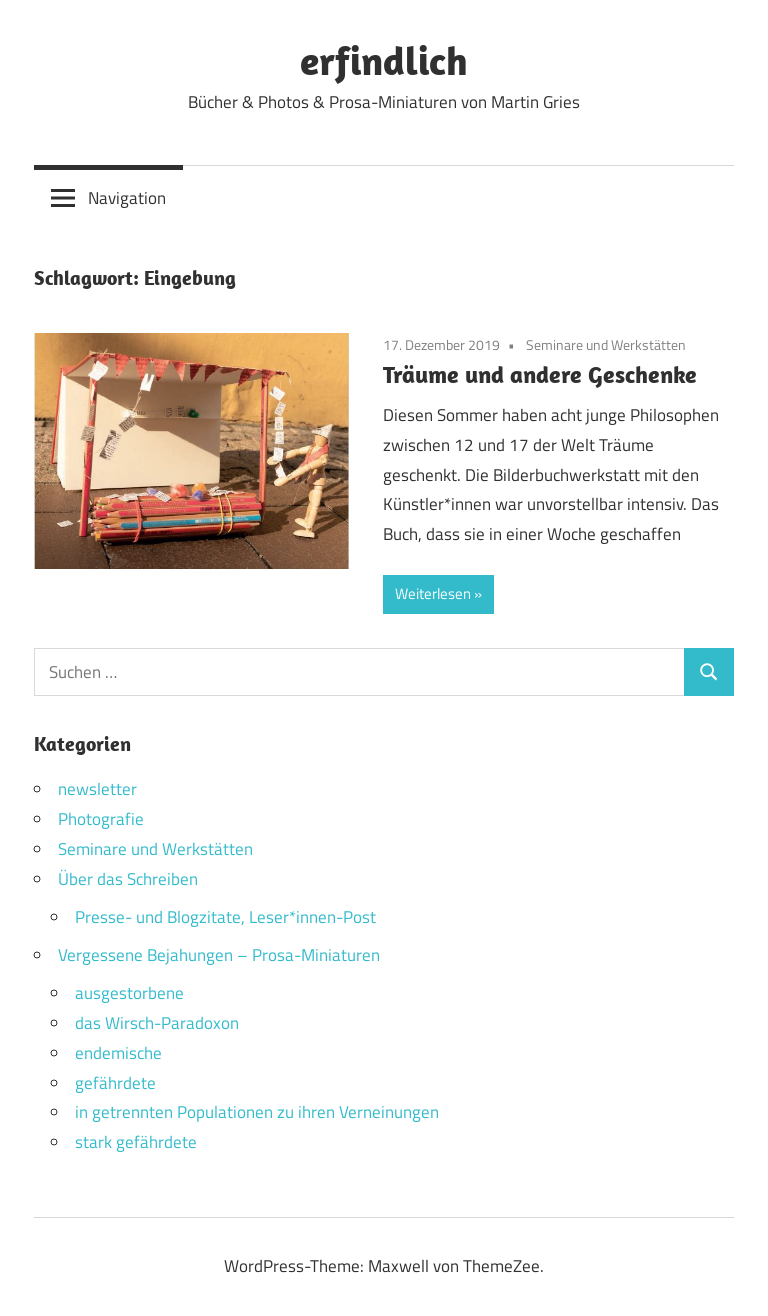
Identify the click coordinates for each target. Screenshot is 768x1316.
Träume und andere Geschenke (540, 374)
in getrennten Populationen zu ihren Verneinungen (257, 1112)
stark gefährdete (136, 1142)
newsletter (97, 789)
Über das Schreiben (128, 879)
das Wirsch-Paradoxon (157, 1023)
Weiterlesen (433, 593)
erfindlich (384, 60)
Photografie (101, 819)
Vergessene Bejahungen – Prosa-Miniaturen (219, 955)
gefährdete (115, 1083)
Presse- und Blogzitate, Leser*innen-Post (225, 917)
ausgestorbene (129, 993)
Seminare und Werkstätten (606, 344)
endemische (118, 1053)
